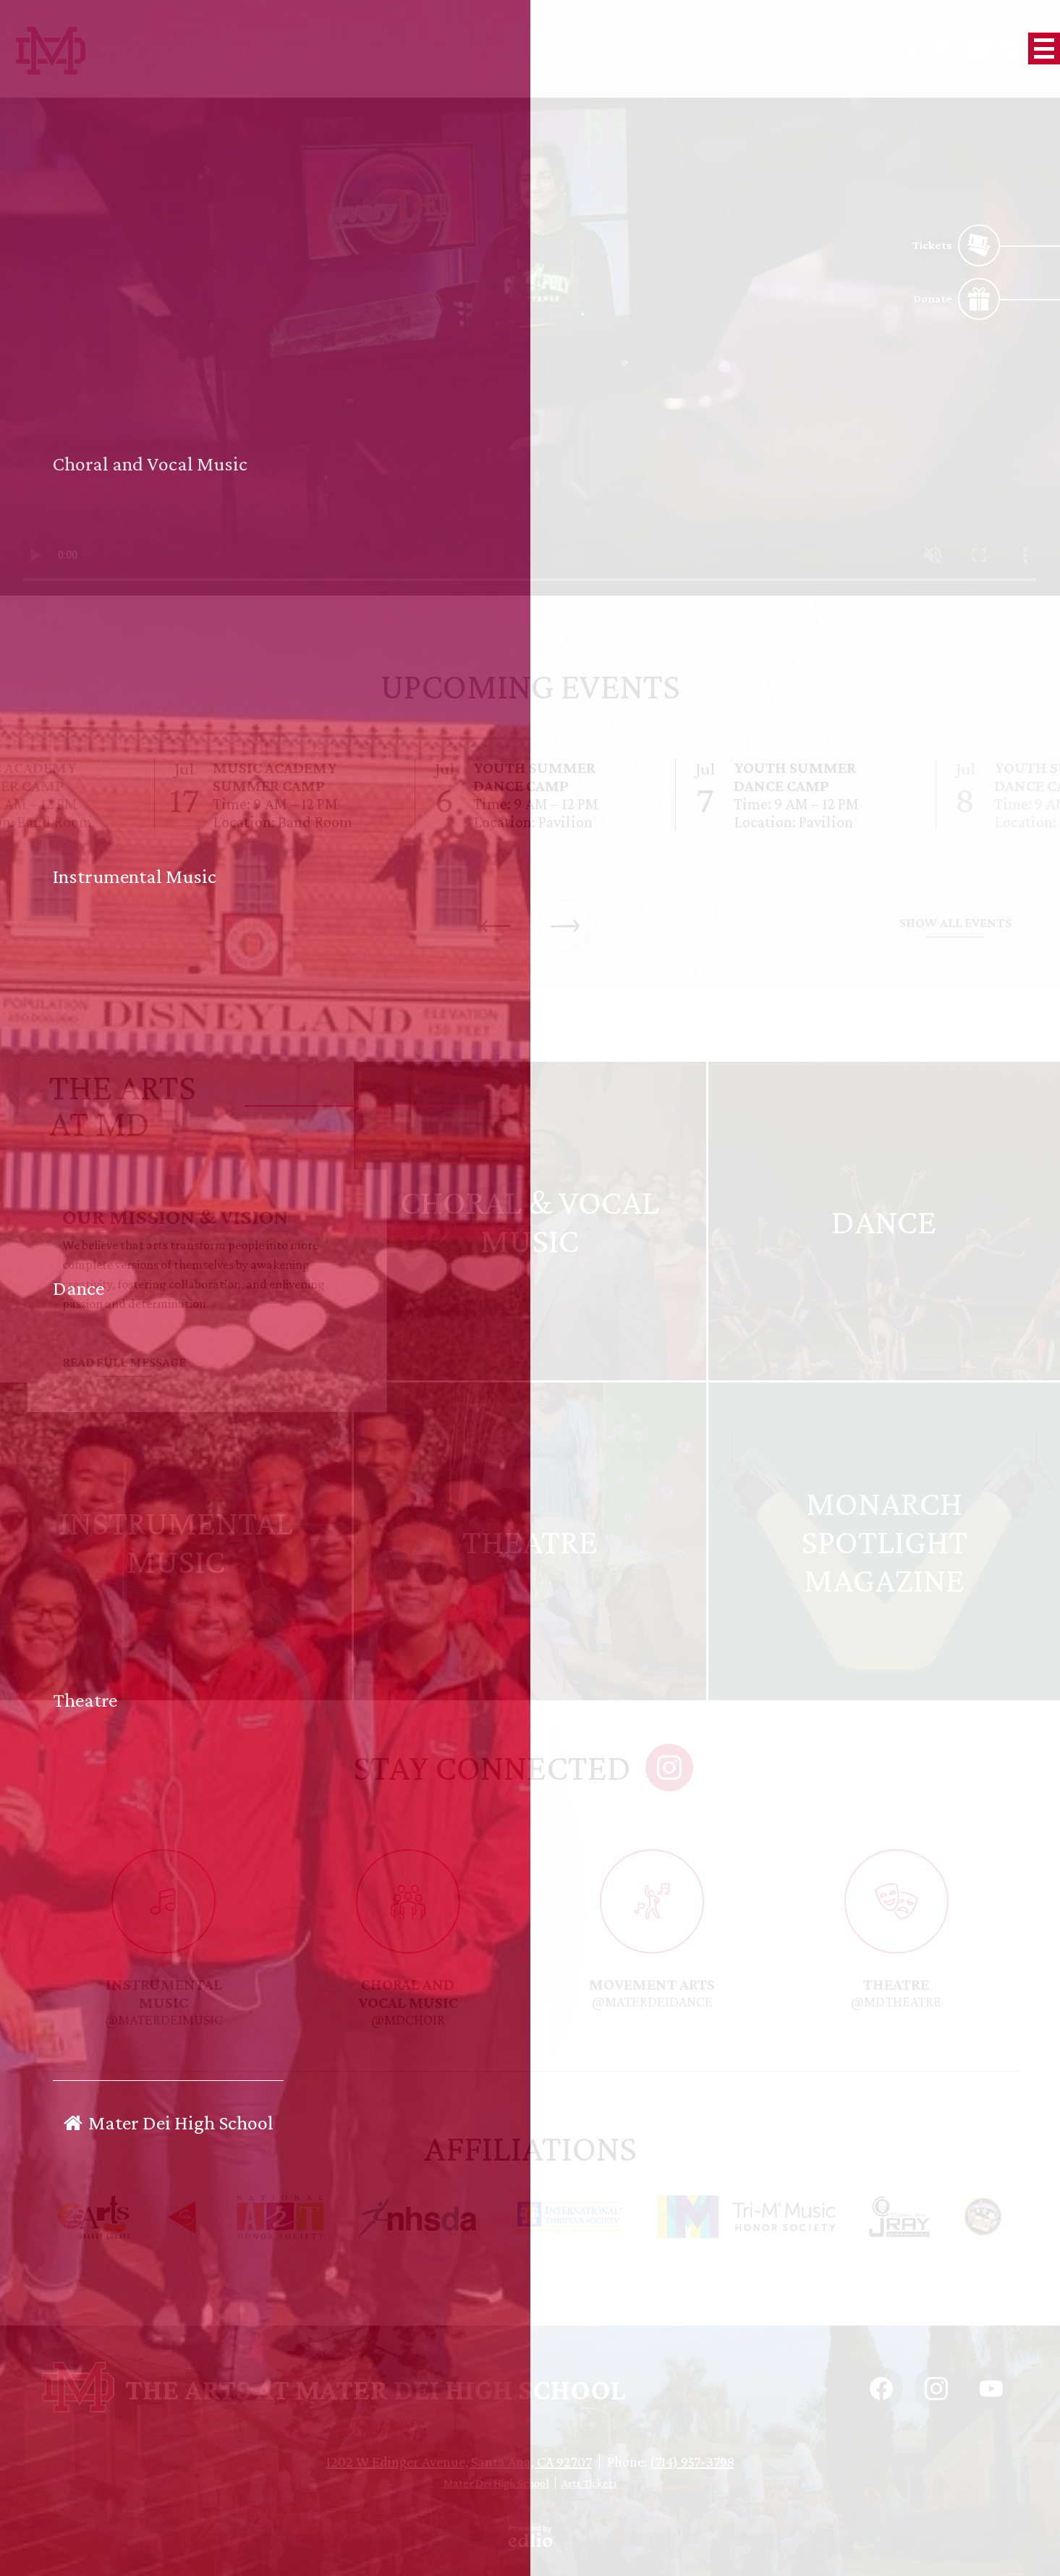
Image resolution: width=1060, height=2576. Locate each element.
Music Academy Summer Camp (275, 777)
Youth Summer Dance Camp (534, 777)
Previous (496, 926)
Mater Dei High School (496, 2483)
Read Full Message (124, 1362)
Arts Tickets (589, 2483)
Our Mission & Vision (175, 1216)
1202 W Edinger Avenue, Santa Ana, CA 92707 (459, 2462)
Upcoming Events (530, 686)
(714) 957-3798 (692, 2462)
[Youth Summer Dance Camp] (530, 795)
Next (565, 926)
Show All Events (955, 923)
